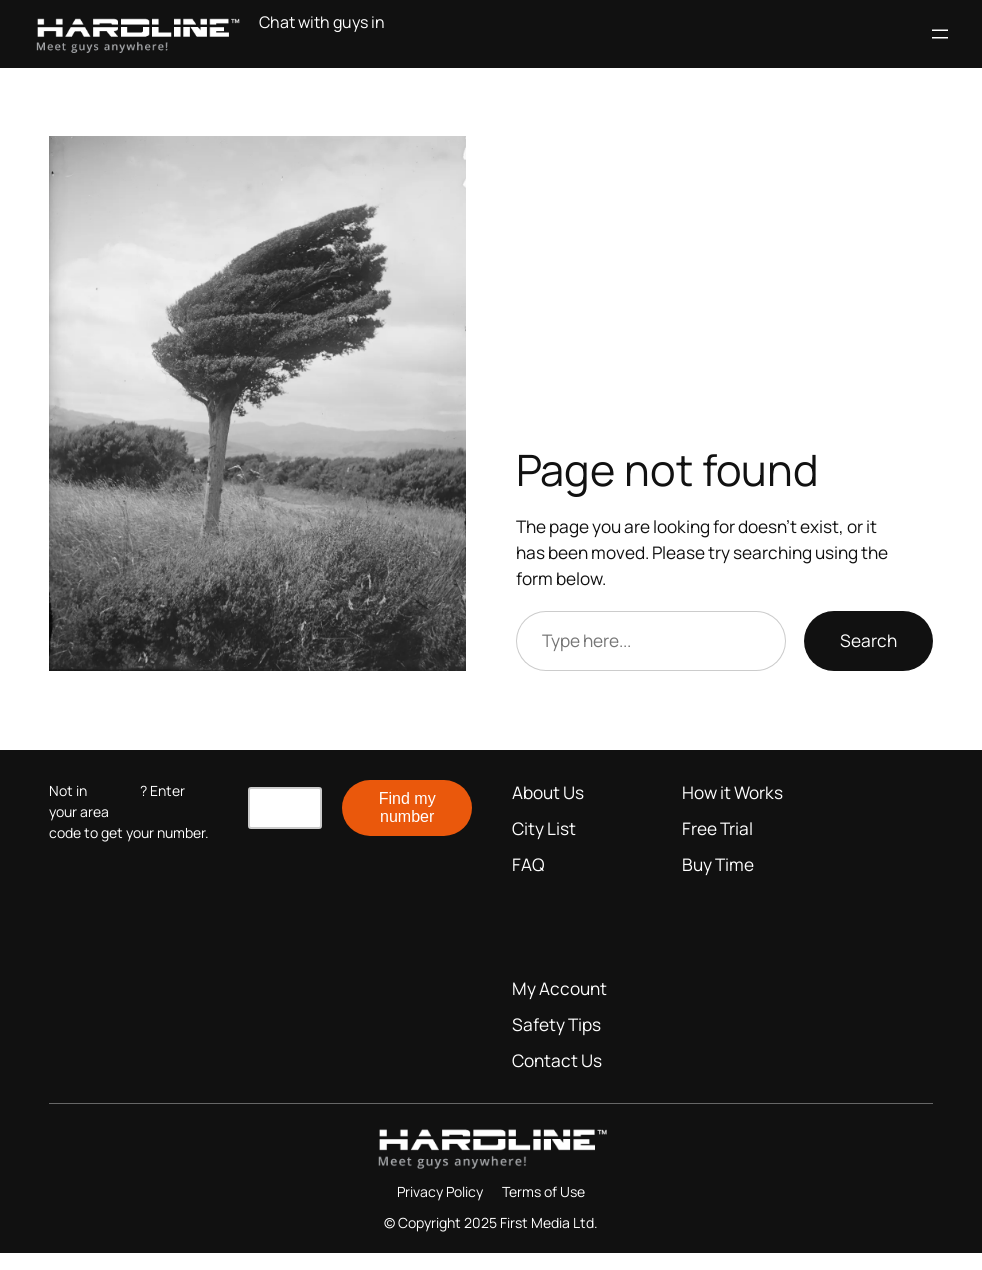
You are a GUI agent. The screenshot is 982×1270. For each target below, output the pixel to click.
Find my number (407, 807)
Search (868, 640)
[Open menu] (940, 34)
